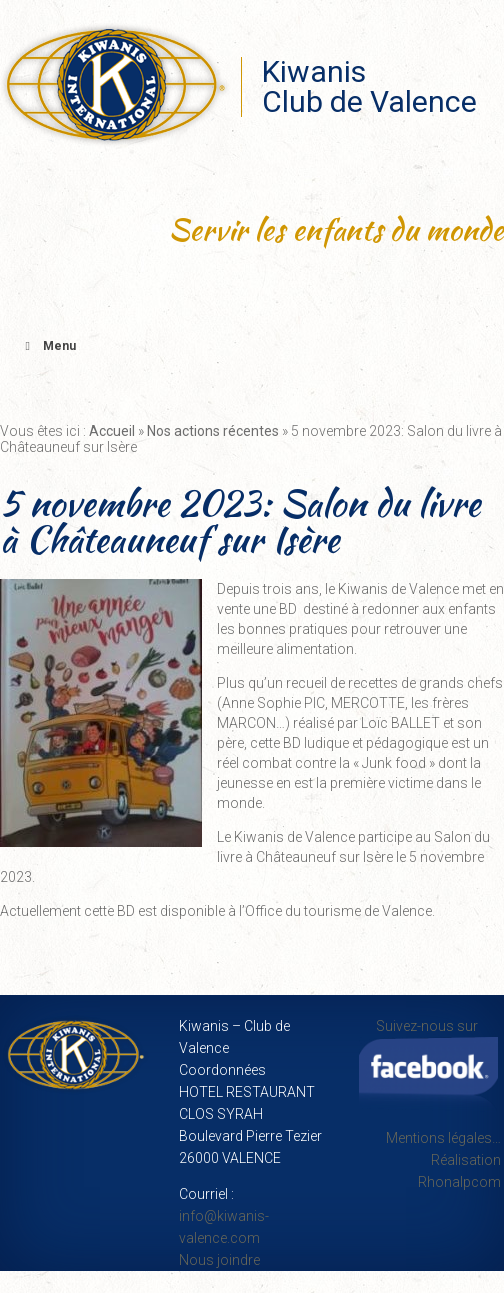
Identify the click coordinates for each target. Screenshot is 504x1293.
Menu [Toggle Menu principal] (48, 346)
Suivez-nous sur (428, 1065)
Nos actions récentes (213, 431)
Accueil (112, 431)
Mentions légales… (443, 1138)
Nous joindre (219, 1260)
